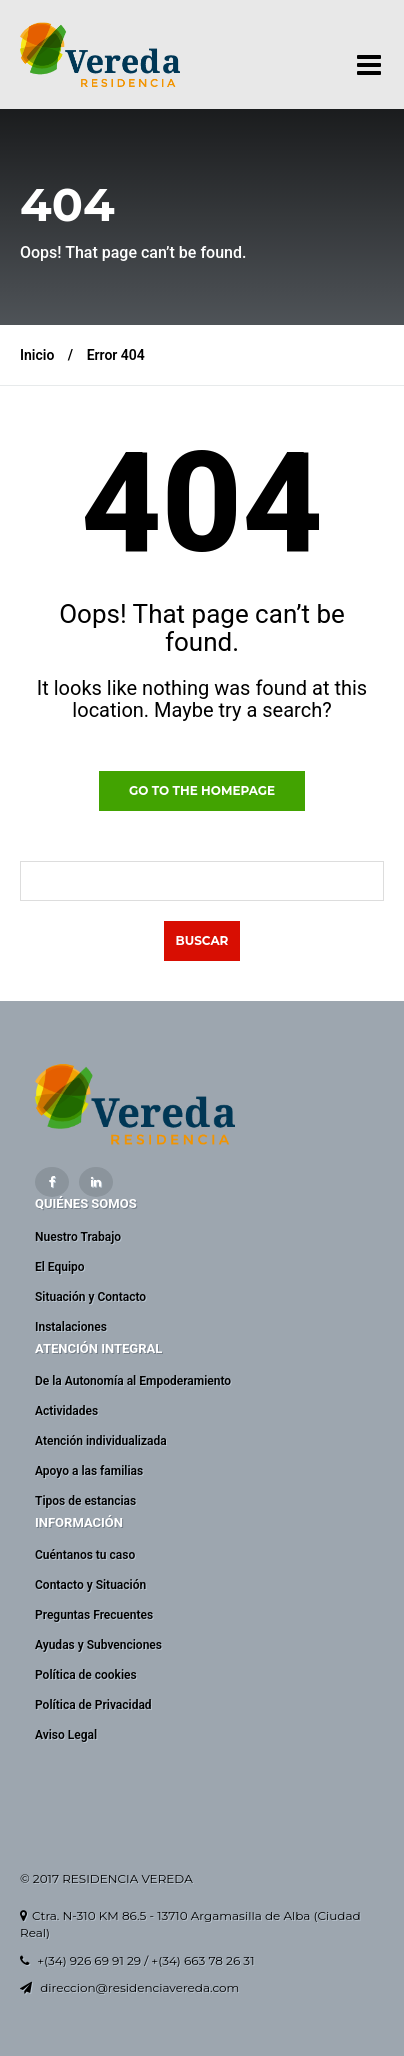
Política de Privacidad (93, 1705)
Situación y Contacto (90, 1297)
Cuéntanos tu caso (85, 1555)
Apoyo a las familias (89, 1471)
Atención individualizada (101, 1441)
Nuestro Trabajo (78, 1237)
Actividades (66, 1411)
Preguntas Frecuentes (94, 1615)
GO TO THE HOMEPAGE (202, 790)
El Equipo (60, 1267)
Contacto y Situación (90, 1585)
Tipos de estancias (85, 1501)
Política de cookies (86, 1675)
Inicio (37, 355)
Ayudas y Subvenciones (98, 1645)
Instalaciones (71, 1327)
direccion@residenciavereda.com (139, 1987)
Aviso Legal (66, 1735)
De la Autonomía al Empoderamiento (133, 1381)
